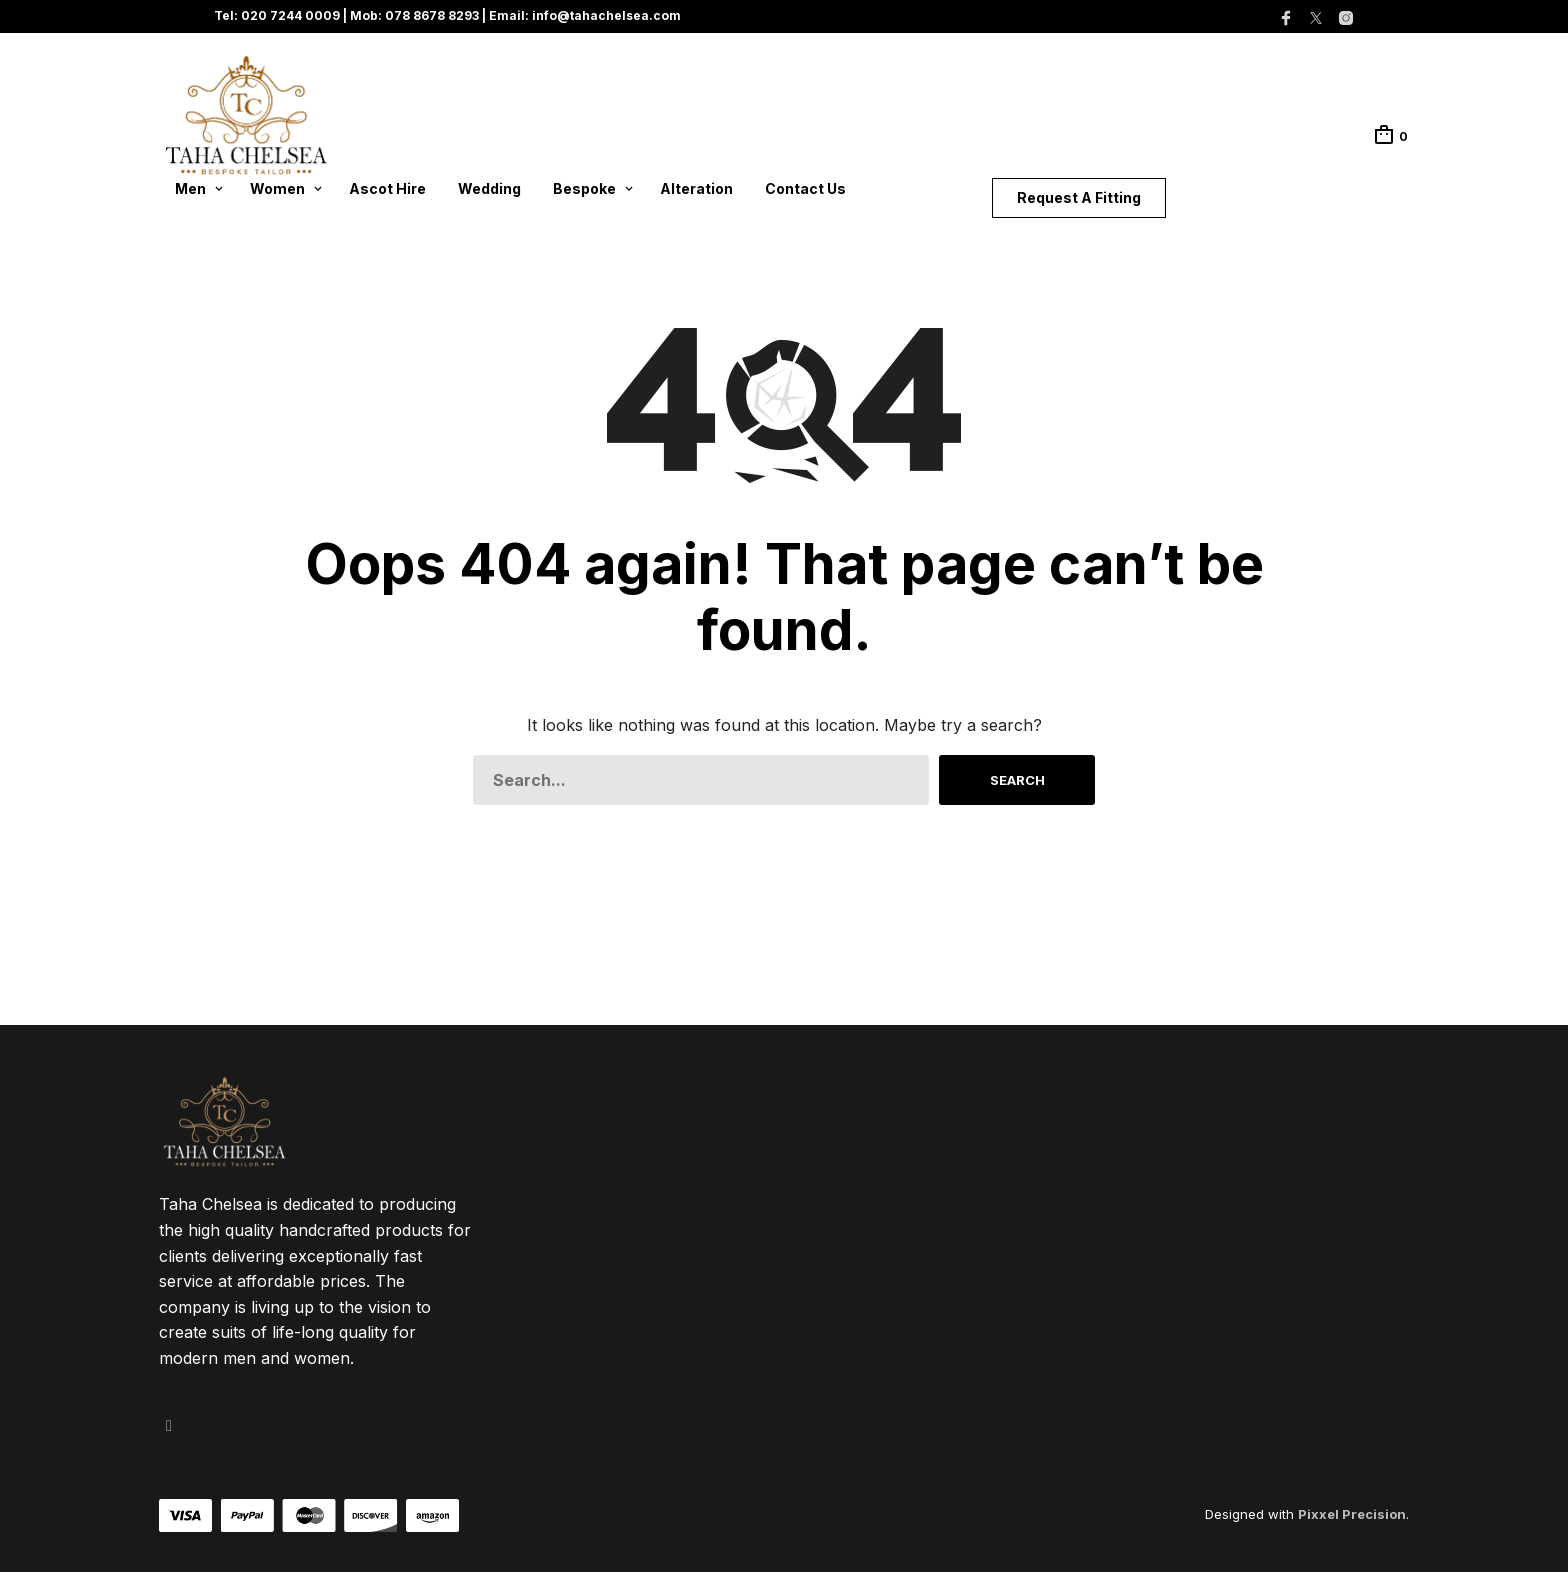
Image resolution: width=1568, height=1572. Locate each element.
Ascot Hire (387, 188)
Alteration (696, 188)
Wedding (489, 188)
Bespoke (584, 188)
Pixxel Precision (1352, 1514)
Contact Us (805, 188)
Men (190, 188)
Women (277, 188)
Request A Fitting (1079, 197)
